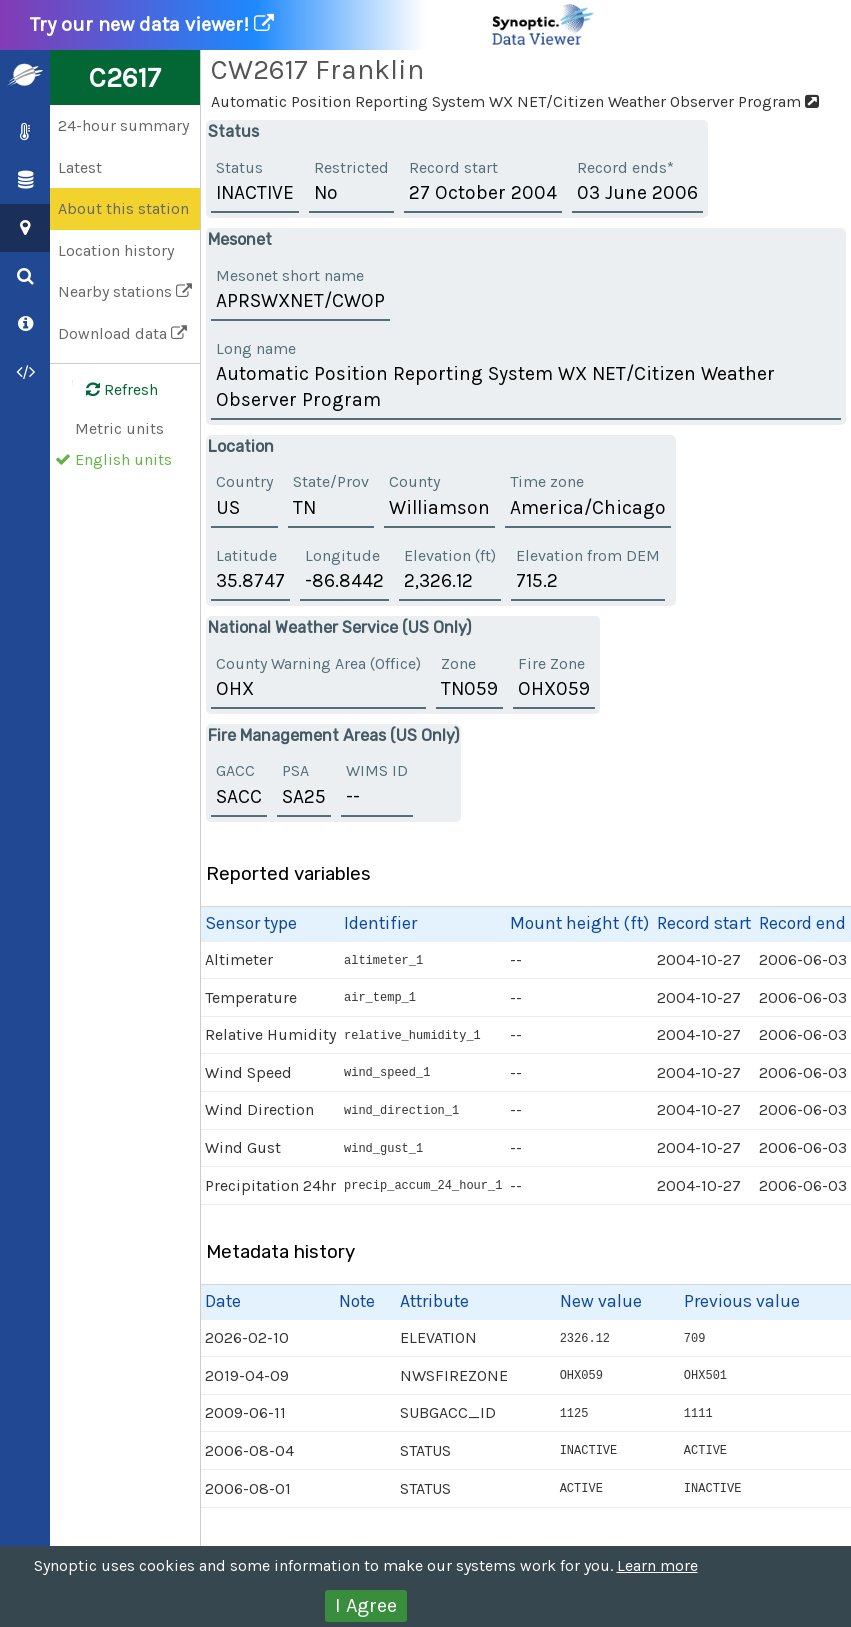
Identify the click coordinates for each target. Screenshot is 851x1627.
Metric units (119, 428)
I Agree (366, 1605)
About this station (123, 208)
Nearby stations (125, 291)
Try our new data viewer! (313, 25)
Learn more (657, 1565)
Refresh (110, 390)
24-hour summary (123, 125)
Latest (80, 167)
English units (123, 459)
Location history (116, 250)
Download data (122, 333)
